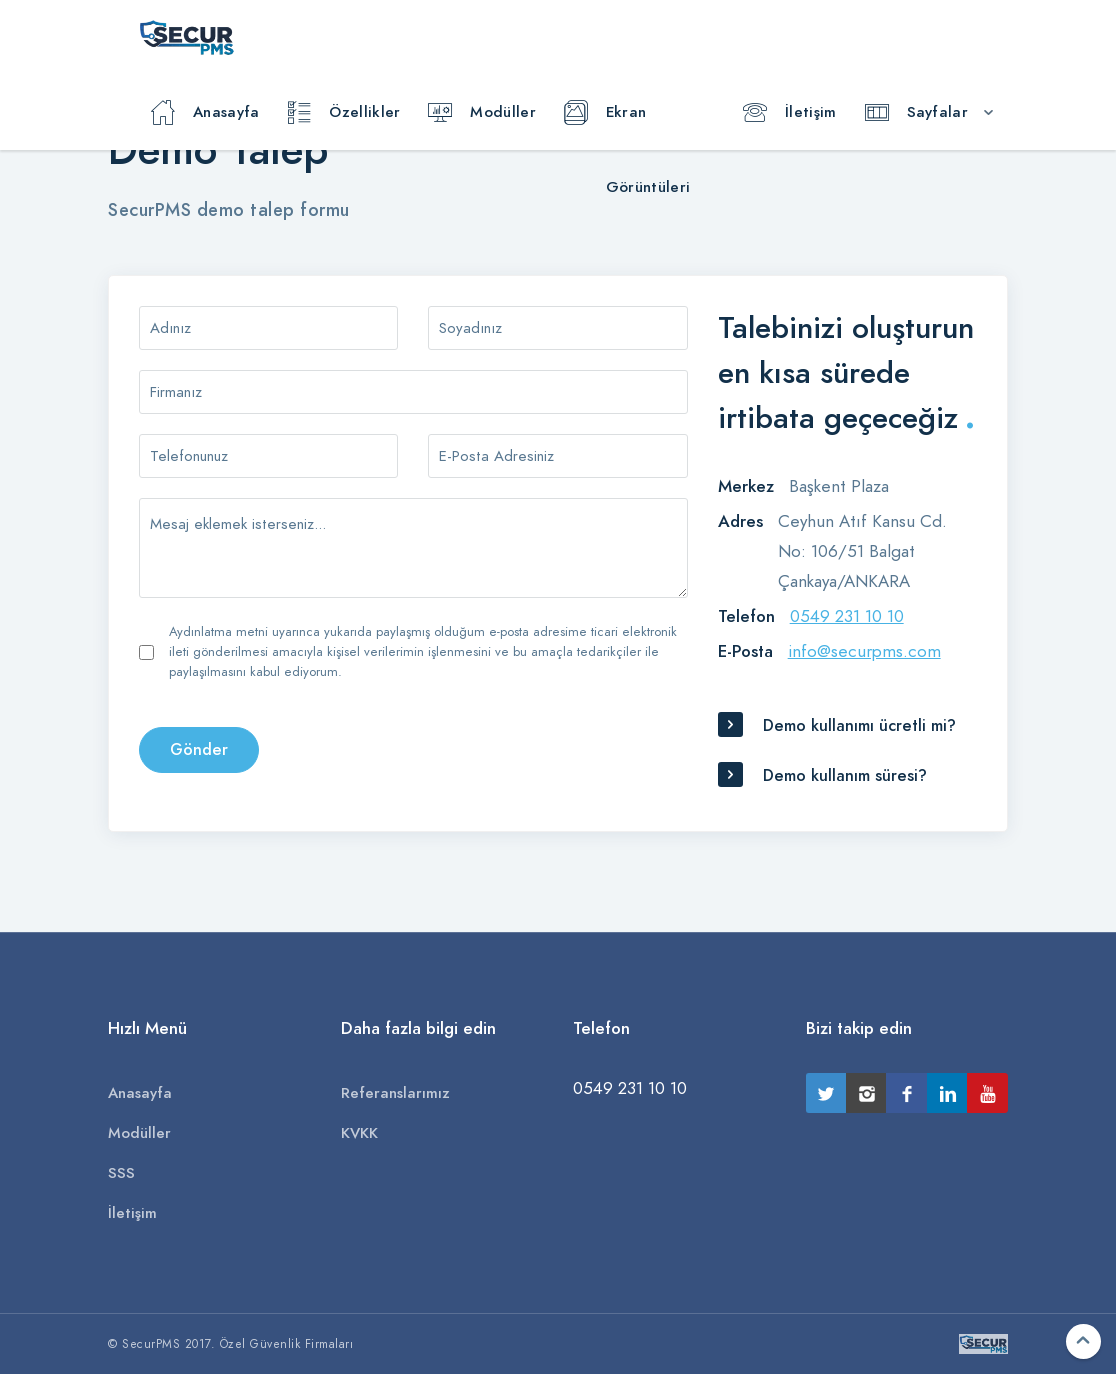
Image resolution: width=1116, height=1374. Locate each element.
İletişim (789, 113)
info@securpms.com (864, 651)
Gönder (199, 750)
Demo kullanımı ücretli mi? (859, 726)
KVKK (359, 1133)
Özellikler (343, 113)
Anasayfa (205, 113)
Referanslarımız (395, 1093)
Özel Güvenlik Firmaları (287, 1344)
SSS (121, 1173)
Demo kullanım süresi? (845, 776)
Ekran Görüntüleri (627, 126)
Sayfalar (916, 113)
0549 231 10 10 (847, 616)
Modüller (481, 113)
